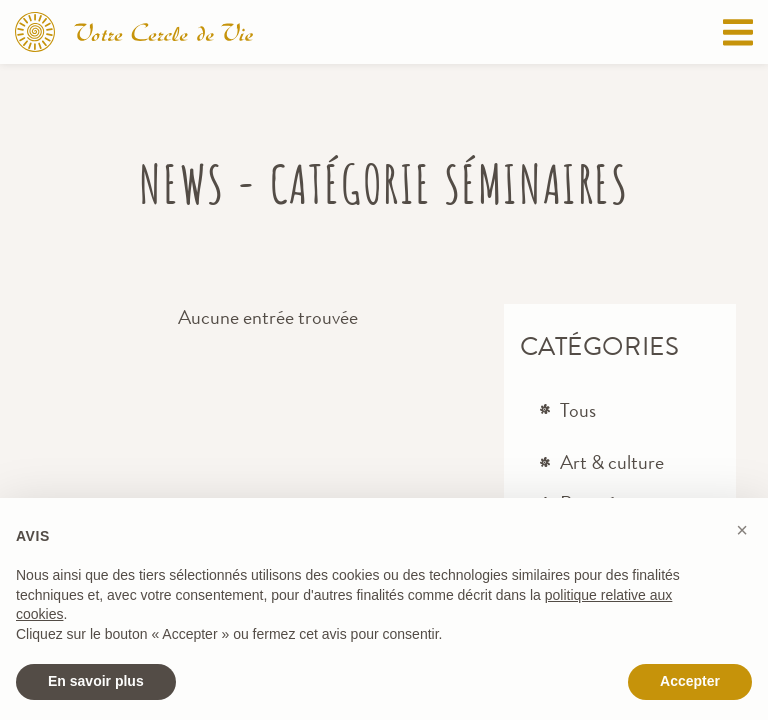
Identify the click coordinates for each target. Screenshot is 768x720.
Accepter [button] (690, 681)
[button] (742, 530)
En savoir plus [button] (96, 681)
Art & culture (612, 462)
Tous (578, 410)
